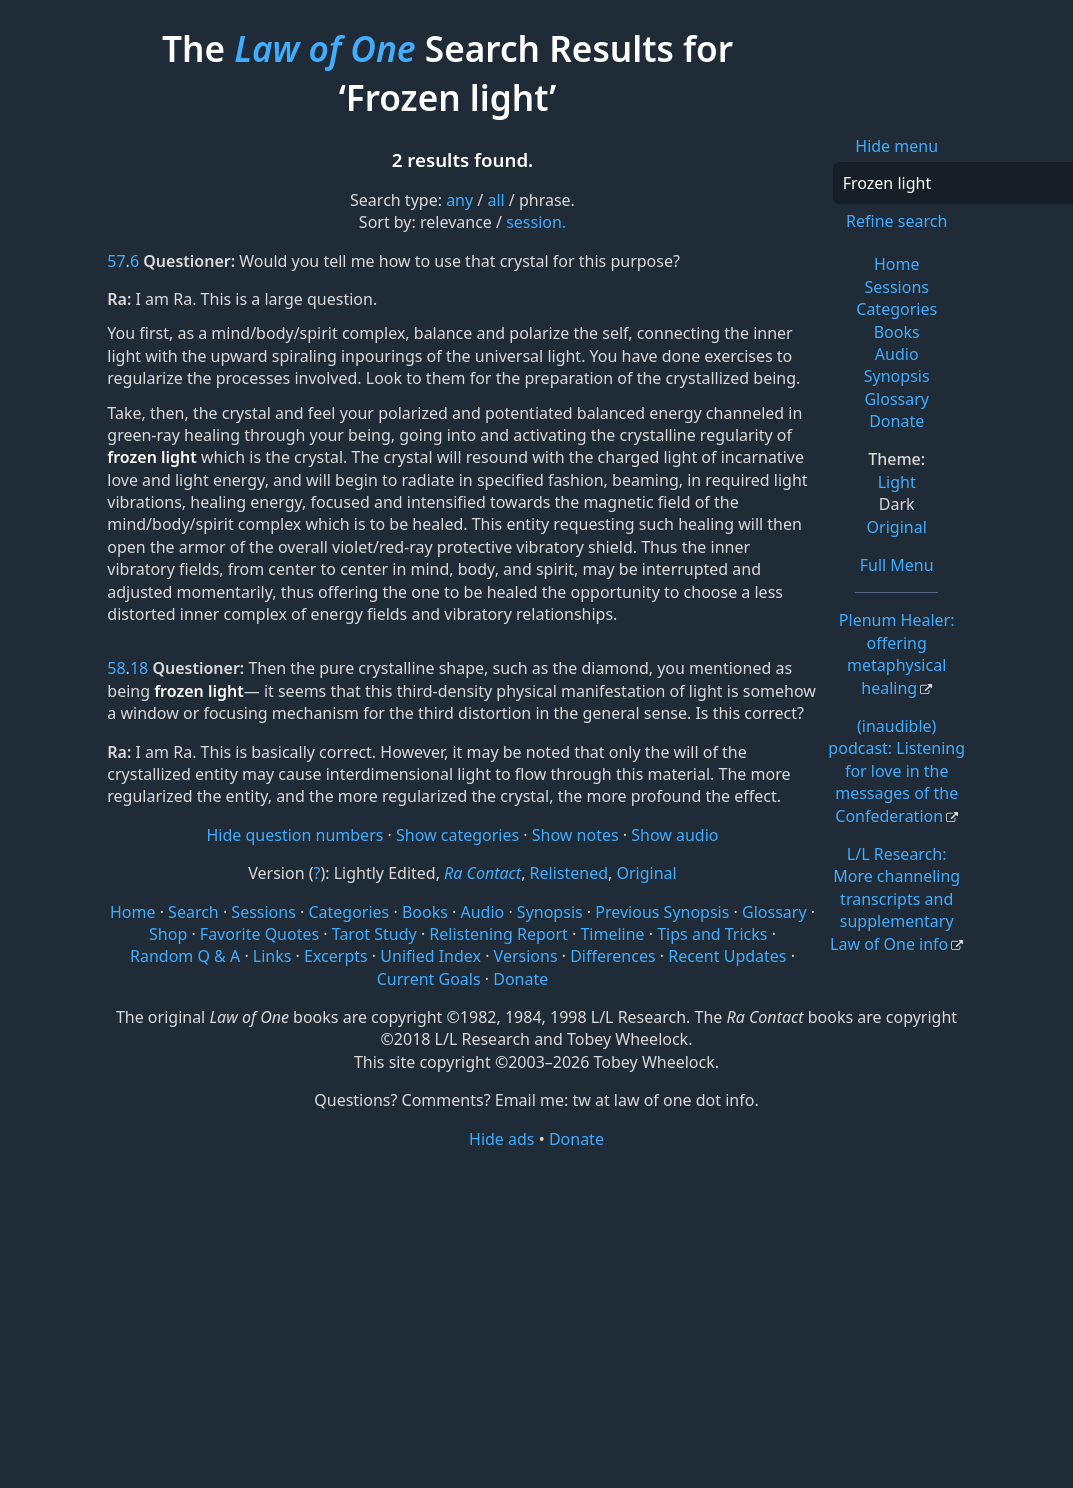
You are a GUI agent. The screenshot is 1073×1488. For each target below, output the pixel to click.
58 (116, 668)
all (495, 200)
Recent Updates (727, 956)
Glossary (896, 399)
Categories (896, 309)
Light (897, 482)
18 (139, 668)
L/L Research (895, 899)
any (459, 200)
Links (272, 956)
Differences (612, 956)
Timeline (612, 934)
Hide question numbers (294, 835)
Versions (526, 956)
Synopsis (897, 376)
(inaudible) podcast (896, 771)
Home (897, 264)
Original (897, 527)
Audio (897, 354)
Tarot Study (374, 934)
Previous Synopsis (662, 912)
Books (897, 332)
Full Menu (897, 565)
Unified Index (430, 956)
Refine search (896, 221)
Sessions (896, 287)
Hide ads (502, 1139)
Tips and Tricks (712, 934)
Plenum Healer (897, 653)
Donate (896, 421)
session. (536, 222)
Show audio (674, 835)
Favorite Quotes (259, 934)
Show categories (457, 835)
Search (193, 912)
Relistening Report (498, 934)
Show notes (575, 835)
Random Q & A (185, 956)
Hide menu (896, 146)
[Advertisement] (536, 1306)
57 (116, 261)
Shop (168, 934)
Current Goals (429, 979)
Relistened (569, 873)
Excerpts (336, 956)
